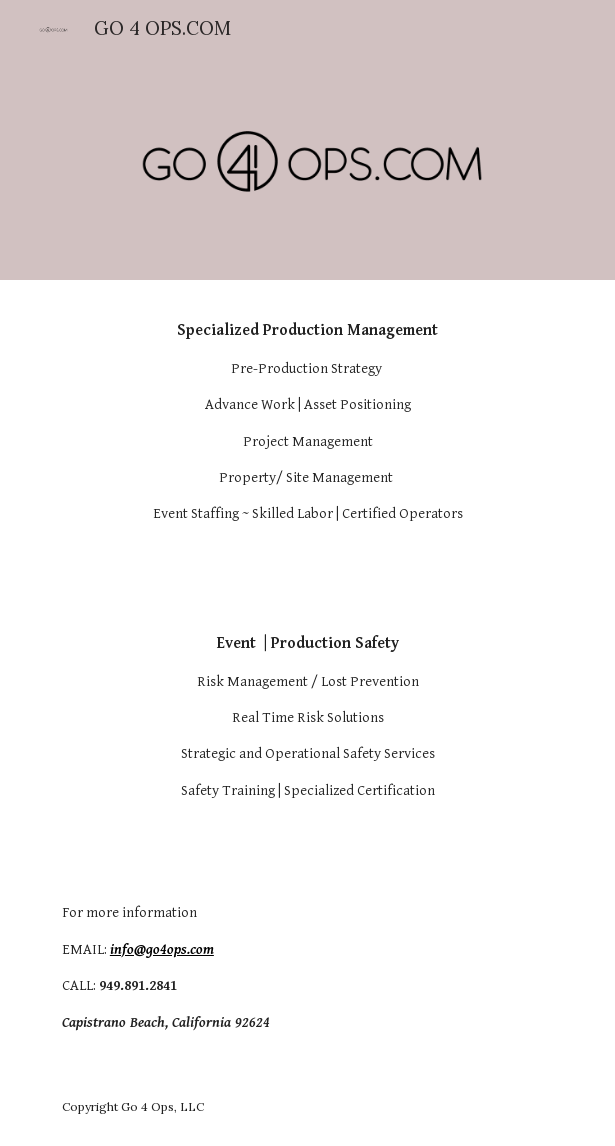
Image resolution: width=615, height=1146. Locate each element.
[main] (307, 422)
